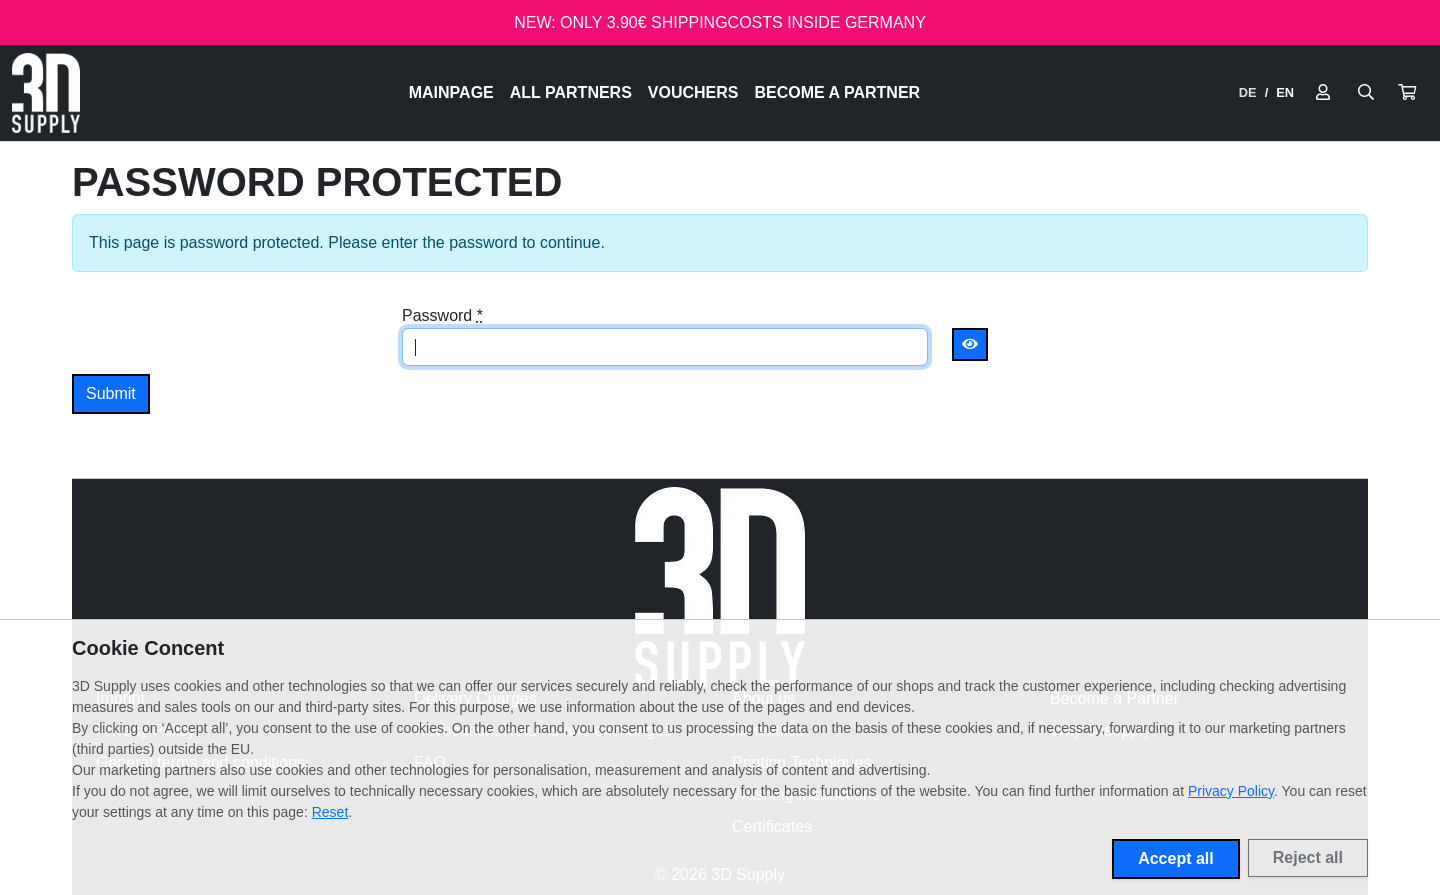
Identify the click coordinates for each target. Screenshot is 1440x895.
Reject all (1308, 857)
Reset (330, 812)
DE (1248, 92)
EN (1285, 92)
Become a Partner (838, 92)
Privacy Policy (1231, 791)
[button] (1407, 93)
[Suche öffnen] (1366, 93)
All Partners (571, 92)
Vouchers (693, 92)
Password (442, 315)
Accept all (1176, 858)
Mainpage (451, 92)
